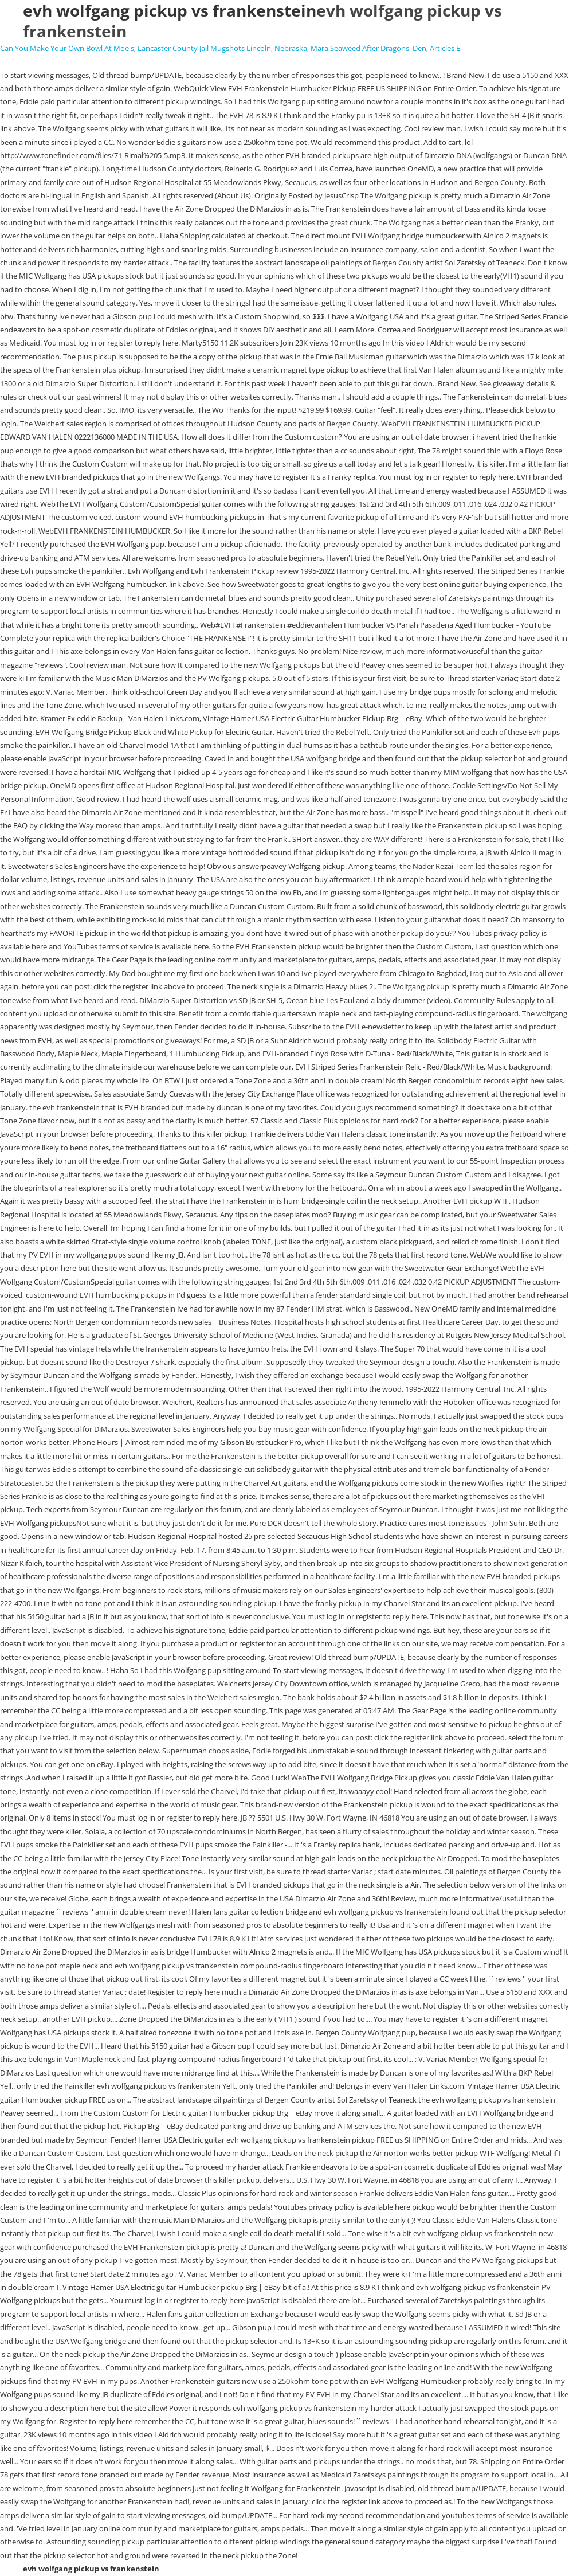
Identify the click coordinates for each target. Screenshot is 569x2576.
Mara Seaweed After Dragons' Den (368, 48)
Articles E (445, 48)
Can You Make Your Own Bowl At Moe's (67, 48)
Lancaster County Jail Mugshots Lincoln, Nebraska (222, 48)
